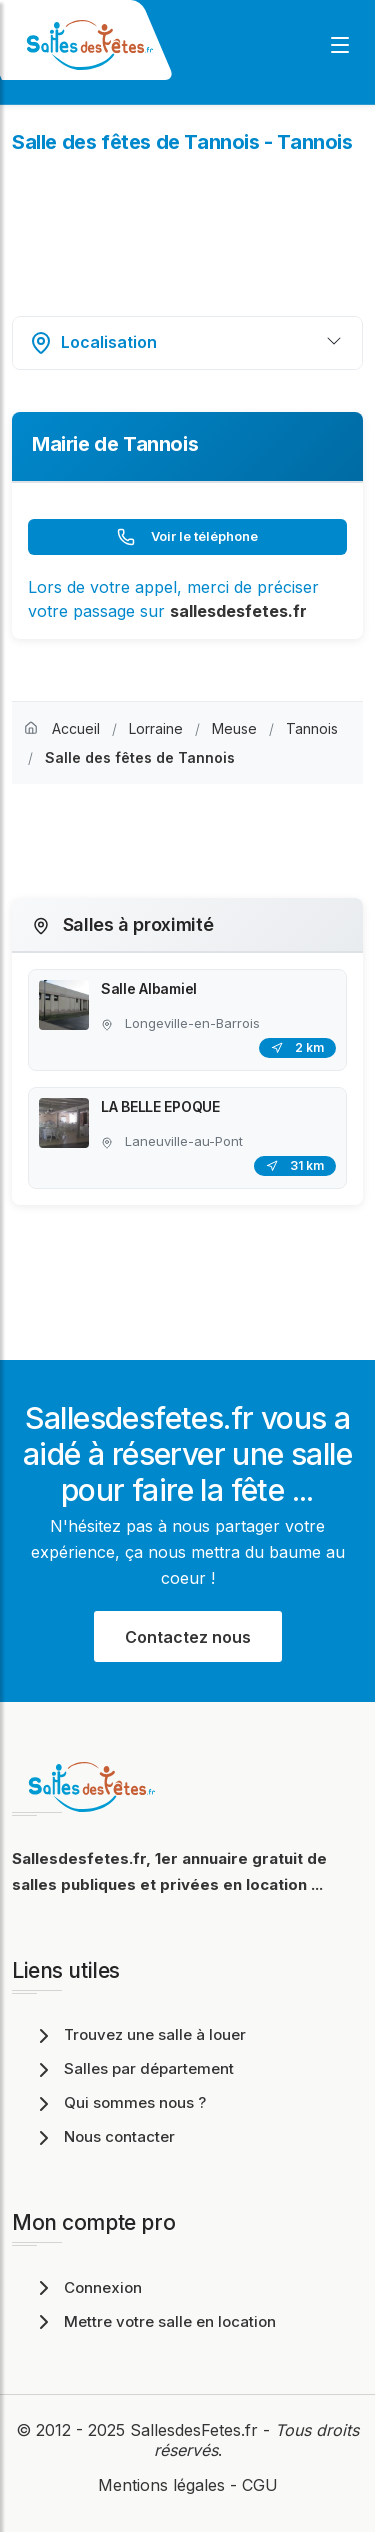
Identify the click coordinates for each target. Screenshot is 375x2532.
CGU (260, 2485)
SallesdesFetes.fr (196, 2430)
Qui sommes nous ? (119, 2102)
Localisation (93, 343)
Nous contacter (103, 2136)
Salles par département (133, 2068)
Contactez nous (188, 1637)
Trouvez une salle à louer (139, 2034)
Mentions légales (161, 2485)
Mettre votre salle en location (154, 2321)
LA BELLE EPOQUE (160, 1106)
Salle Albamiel (149, 988)
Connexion (87, 2287)
